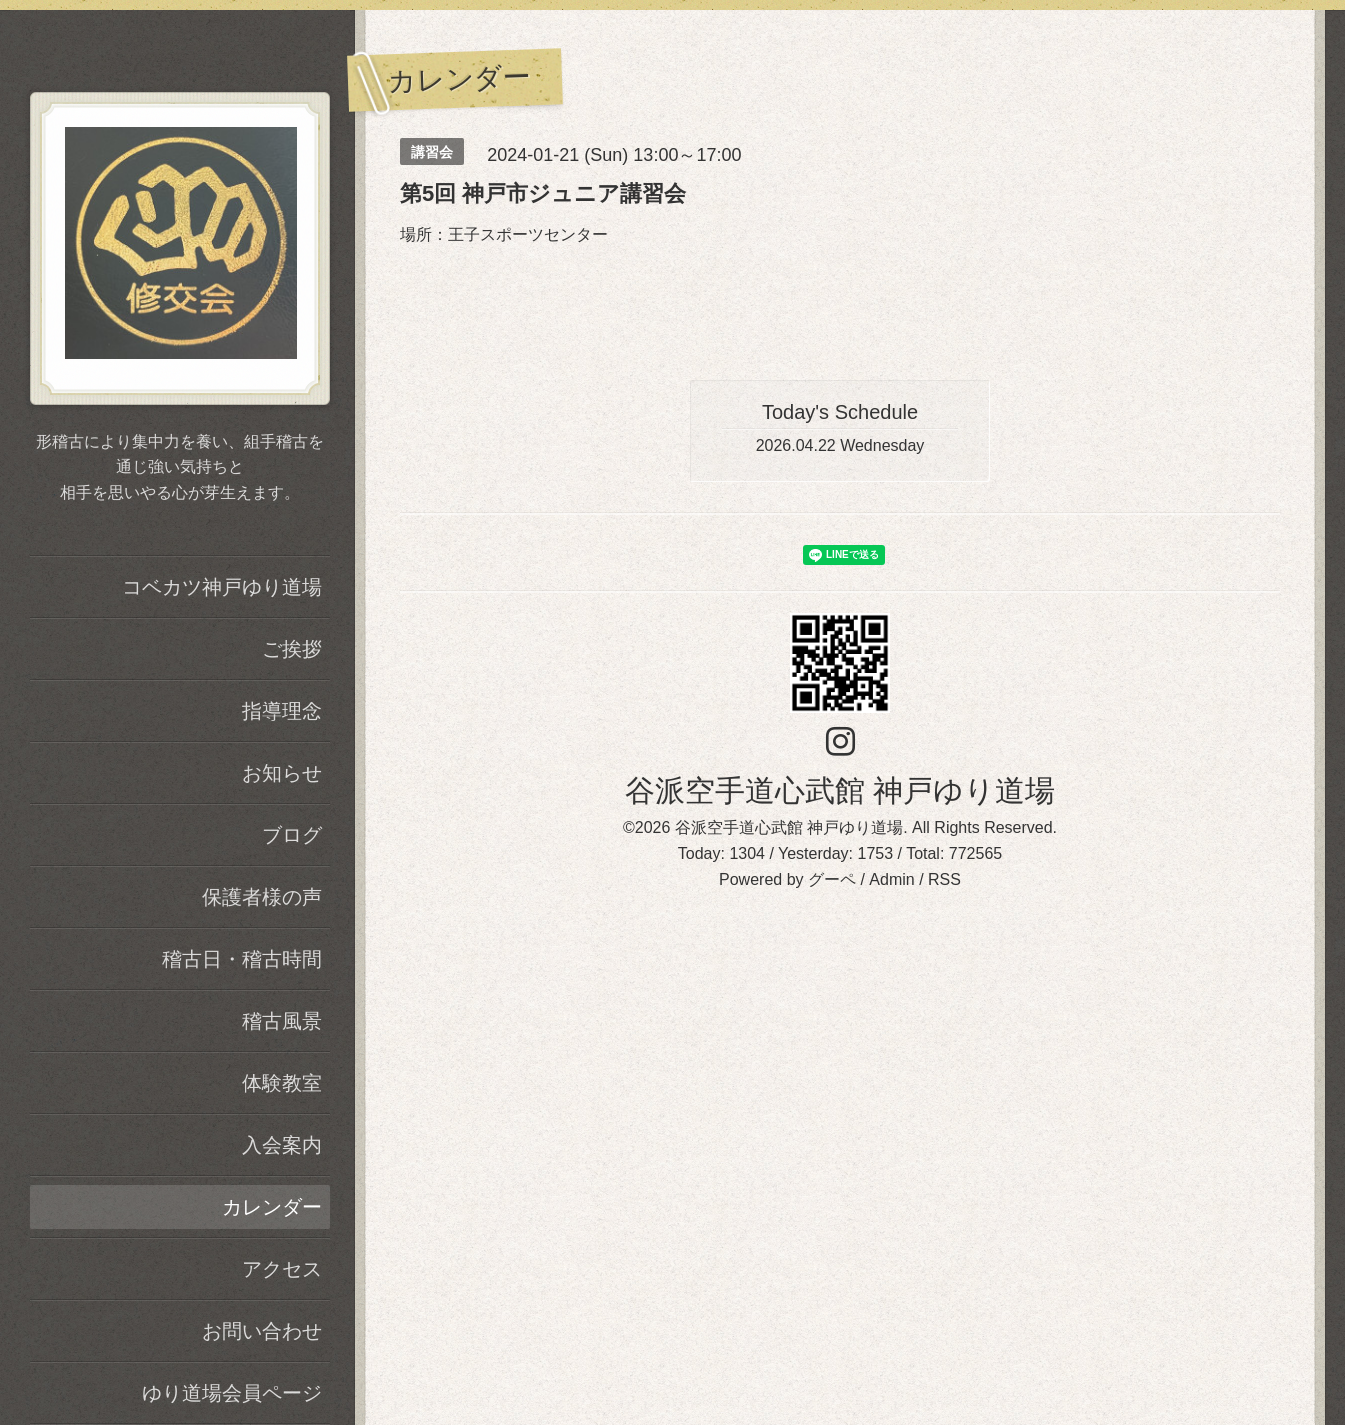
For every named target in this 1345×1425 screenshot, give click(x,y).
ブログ (292, 835)
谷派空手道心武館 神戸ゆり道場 (840, 790)
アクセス (282, 1269)
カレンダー (272, 1207)
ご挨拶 (292, 649)
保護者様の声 (262, 897)
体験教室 (282, 1083)
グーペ (832, 879)
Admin (891, 879)
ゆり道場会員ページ (232, 1393)
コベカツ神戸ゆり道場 (222, 587)
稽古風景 (282, 1021)
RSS (944, 879)
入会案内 (282, 1145)
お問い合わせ (262, 1331)
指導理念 (282, 711)
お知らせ (282, 773)
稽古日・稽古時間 (242, 959)
